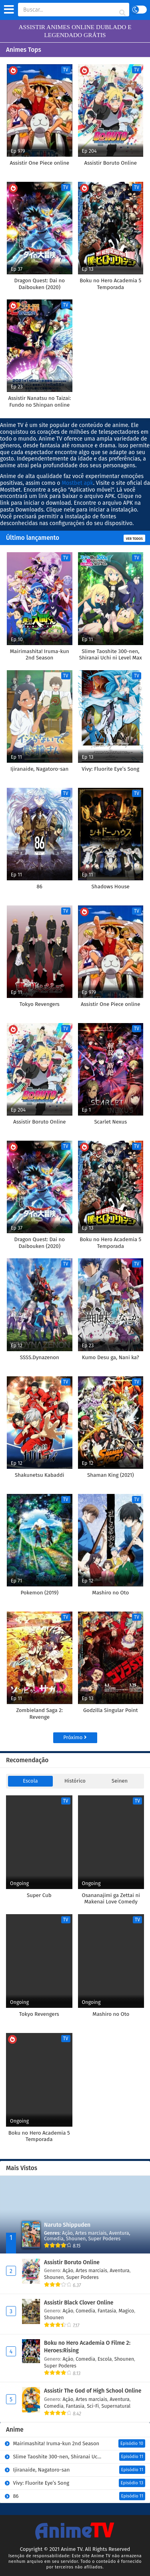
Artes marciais (91, 2233)
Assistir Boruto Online (72, 2262)
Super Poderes (104, 2238)
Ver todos (134, 539)
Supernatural (116, 2406)
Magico (126, 2311)
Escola (30, 1781)
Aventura (119, 2233)
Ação (67, 2233)
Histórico (75, 1781)
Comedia (54, 2238)
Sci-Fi (93, 2406)
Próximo (75, 1737)
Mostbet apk (77, 483)
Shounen (76, 2238)
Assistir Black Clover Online (79, 2302)
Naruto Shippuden (67, 2225)
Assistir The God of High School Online (92, 2390)
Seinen (120, 1781)
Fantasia (107, 2311)
